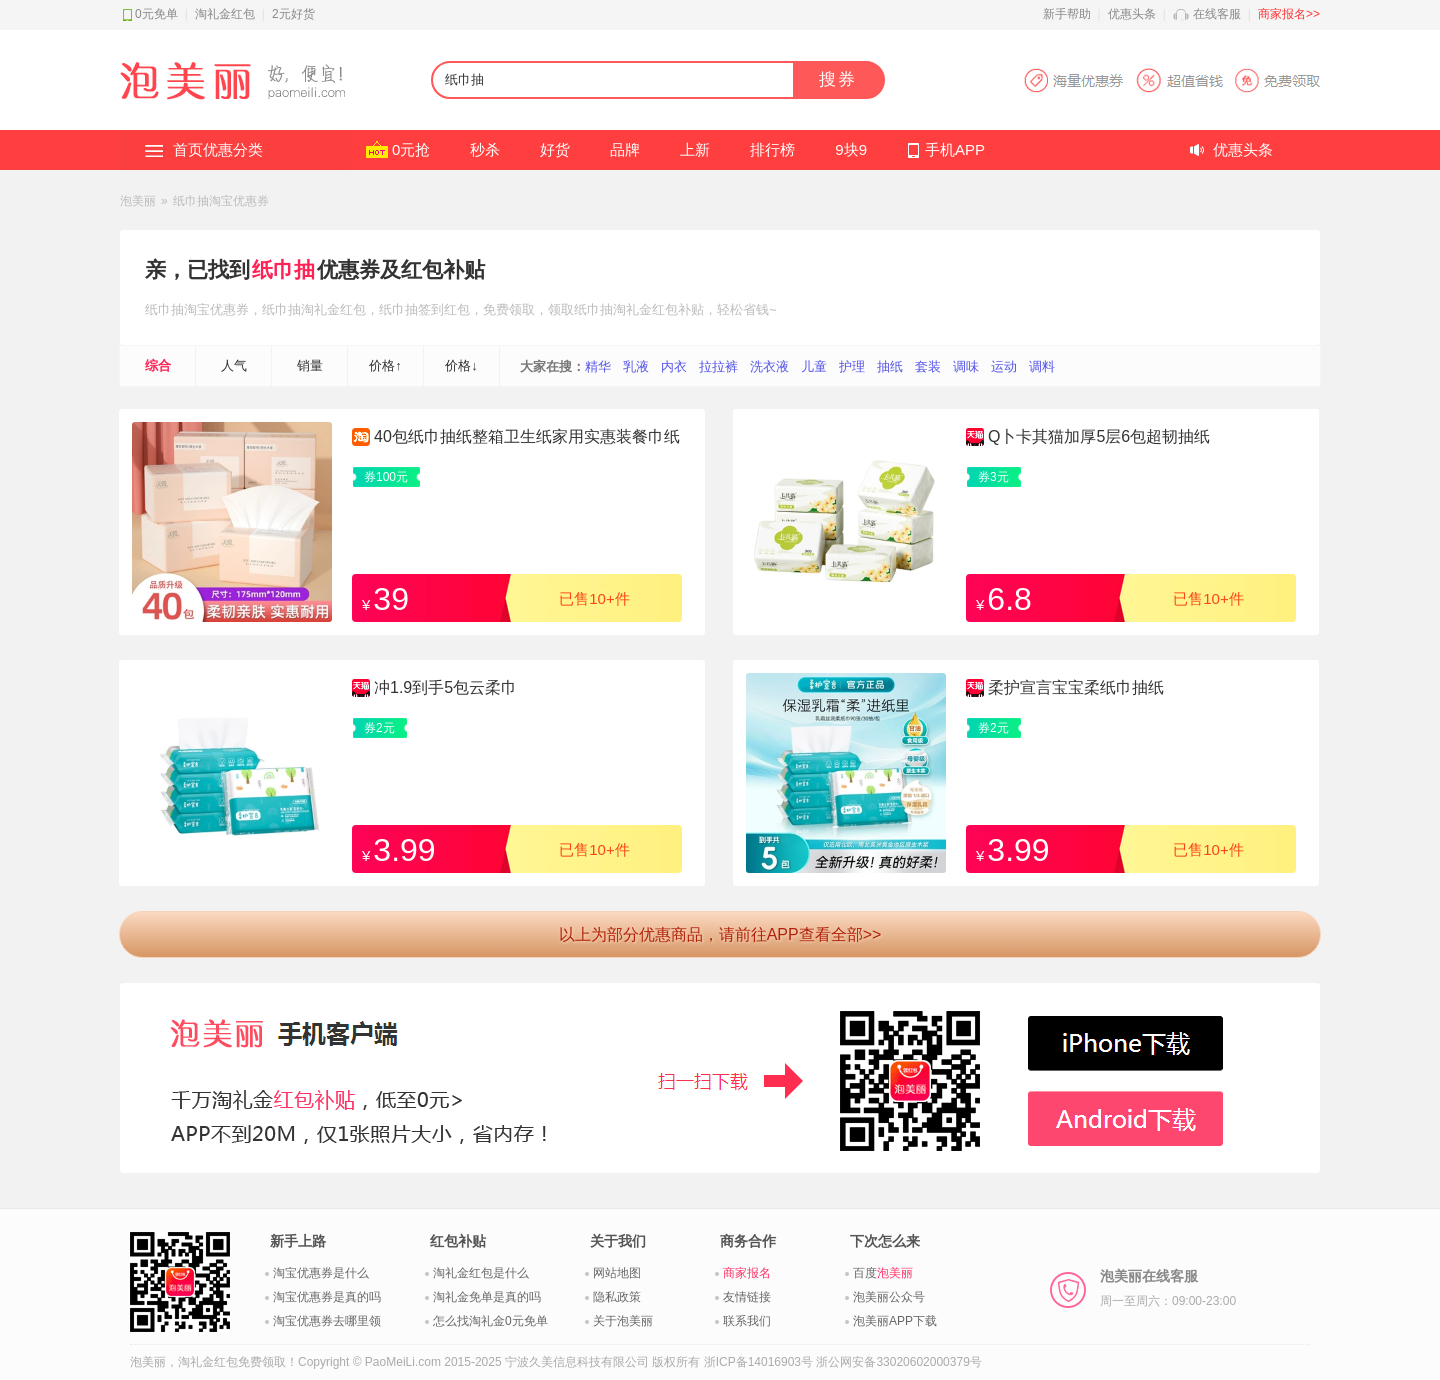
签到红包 (444, 309)
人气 (234, 365)
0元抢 (411, 149)
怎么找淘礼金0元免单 (490, 1321)
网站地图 (617, 1273)
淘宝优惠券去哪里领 (327, 1321)
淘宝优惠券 (216, 309)
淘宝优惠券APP (1171, 80)
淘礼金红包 (225, 14)
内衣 (674, 366)
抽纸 (890, 366)
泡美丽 (138, 201)
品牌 (625, 149)
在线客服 (1217, 14)
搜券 (838, 79)
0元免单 (156, 14)
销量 (310, 365)
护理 (852, 366)
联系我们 (747, 1321)
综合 (158, 365)
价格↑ (385, 365)
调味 (966, 366)
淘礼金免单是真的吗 (487, 1297)
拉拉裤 (718, 366)
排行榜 (772, 149)
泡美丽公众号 (889, 1297)
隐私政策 (617, 1297)
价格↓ (461, 365)
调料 (1042, 366)
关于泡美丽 (623, 1321)
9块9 (851, 149)
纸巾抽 (283, 269)
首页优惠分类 (218, 149)
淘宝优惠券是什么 (321, 1273)
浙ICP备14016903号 (758, 1362)
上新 (695, 149)
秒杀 (485, 149)
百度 (883, 1273)
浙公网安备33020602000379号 (898, 1362)
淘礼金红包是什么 (481, 1273)
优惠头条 (1132, 14)
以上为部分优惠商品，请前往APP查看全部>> (720, 934)
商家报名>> (1289, 14)
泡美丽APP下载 (895, 1321)
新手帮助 (1067, 14)
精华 (598, 366)
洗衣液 (769, 366)
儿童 (814, 366)
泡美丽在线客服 (1168, 1288)
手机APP (955, 149)
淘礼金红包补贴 (658, 309)
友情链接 (747, 1297)
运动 (1004, 366)
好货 (555, 149)
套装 (928, 366)
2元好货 (293, 14)
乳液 (636, 366)
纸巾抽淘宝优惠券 (221, 201)
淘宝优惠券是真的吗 (327, 1297)
